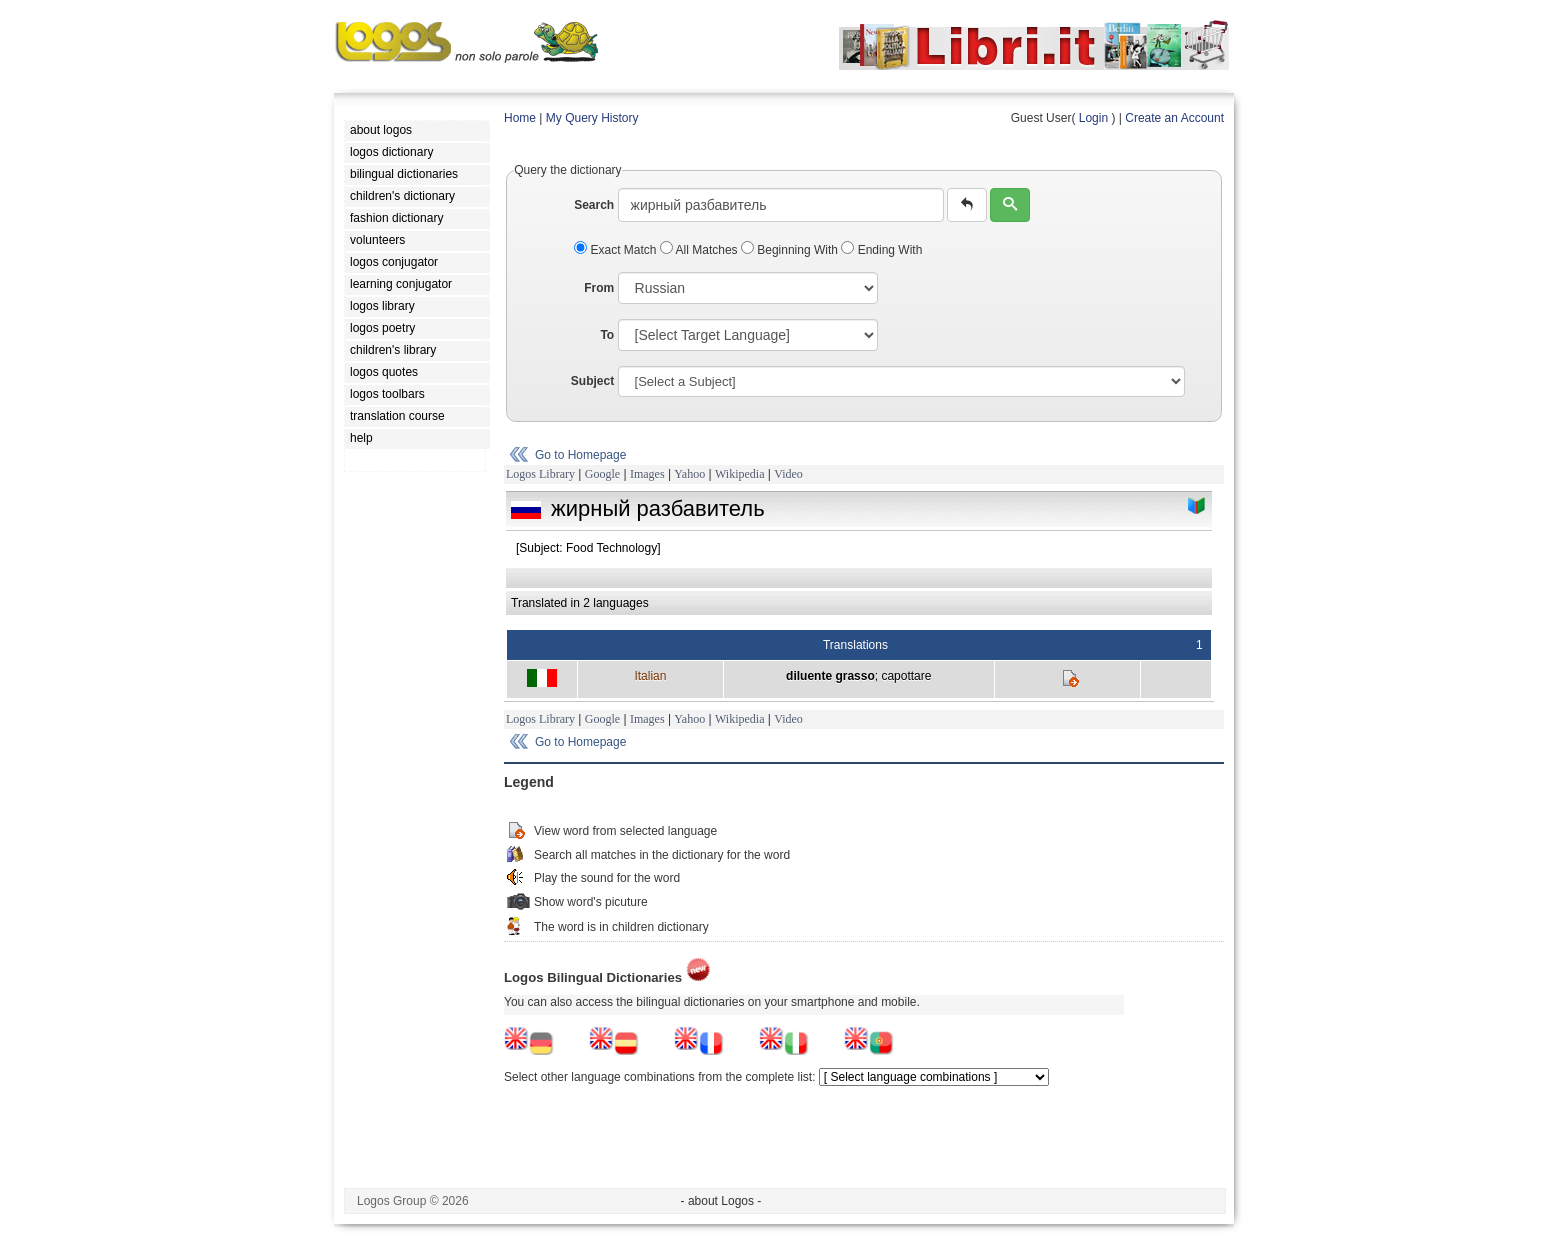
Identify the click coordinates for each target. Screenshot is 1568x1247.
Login (1093, 118)
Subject (592, 381)
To (607, 335)
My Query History (592, 118)
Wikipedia (740, 474)
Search (594, 205)
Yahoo (689, 474)
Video (788, 474)
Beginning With (791, 250)
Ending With (881, 250)
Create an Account (1174, 118)
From (599, 288)
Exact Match (617, 250)
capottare (906, 676)
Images (647, 474)
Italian (650, 676)
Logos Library (540, 474)
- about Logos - (721, 1201)
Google (602, 474)
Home (520, 118)
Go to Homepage (580, 455)
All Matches (700, 250)
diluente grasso (830, 676)
